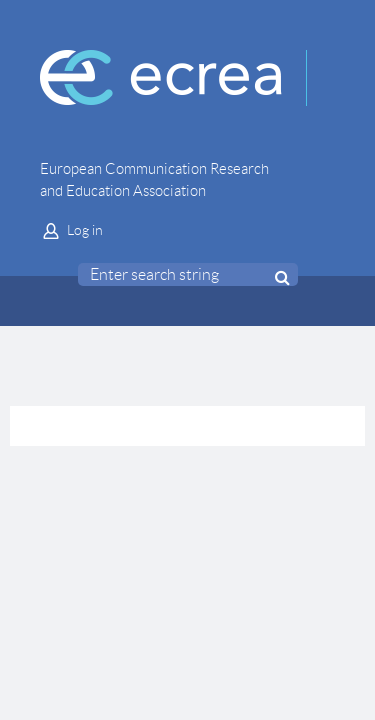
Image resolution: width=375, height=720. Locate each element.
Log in (85, 230)
